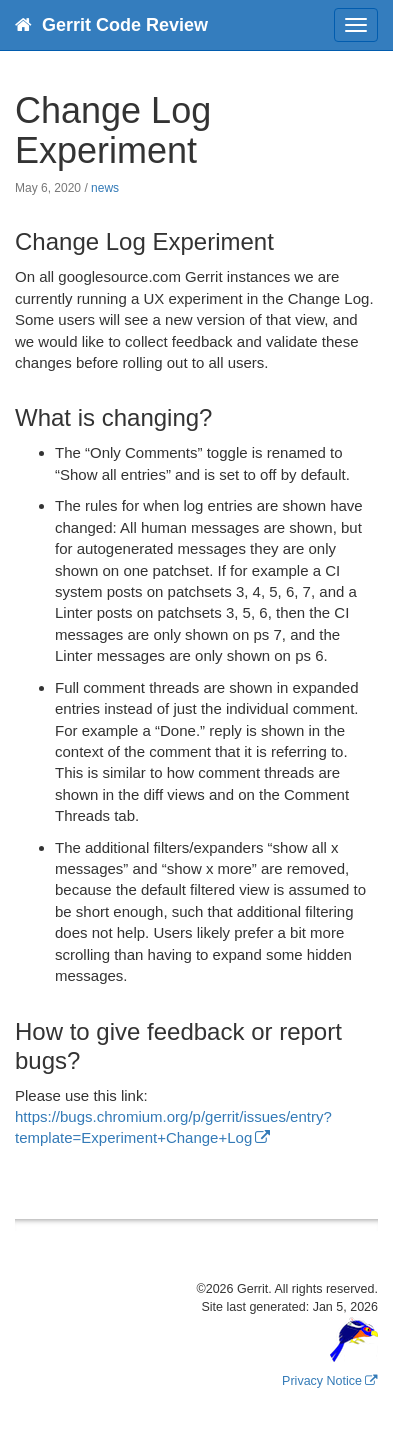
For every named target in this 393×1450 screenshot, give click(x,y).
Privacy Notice (322, 1381)
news (105, 188)
